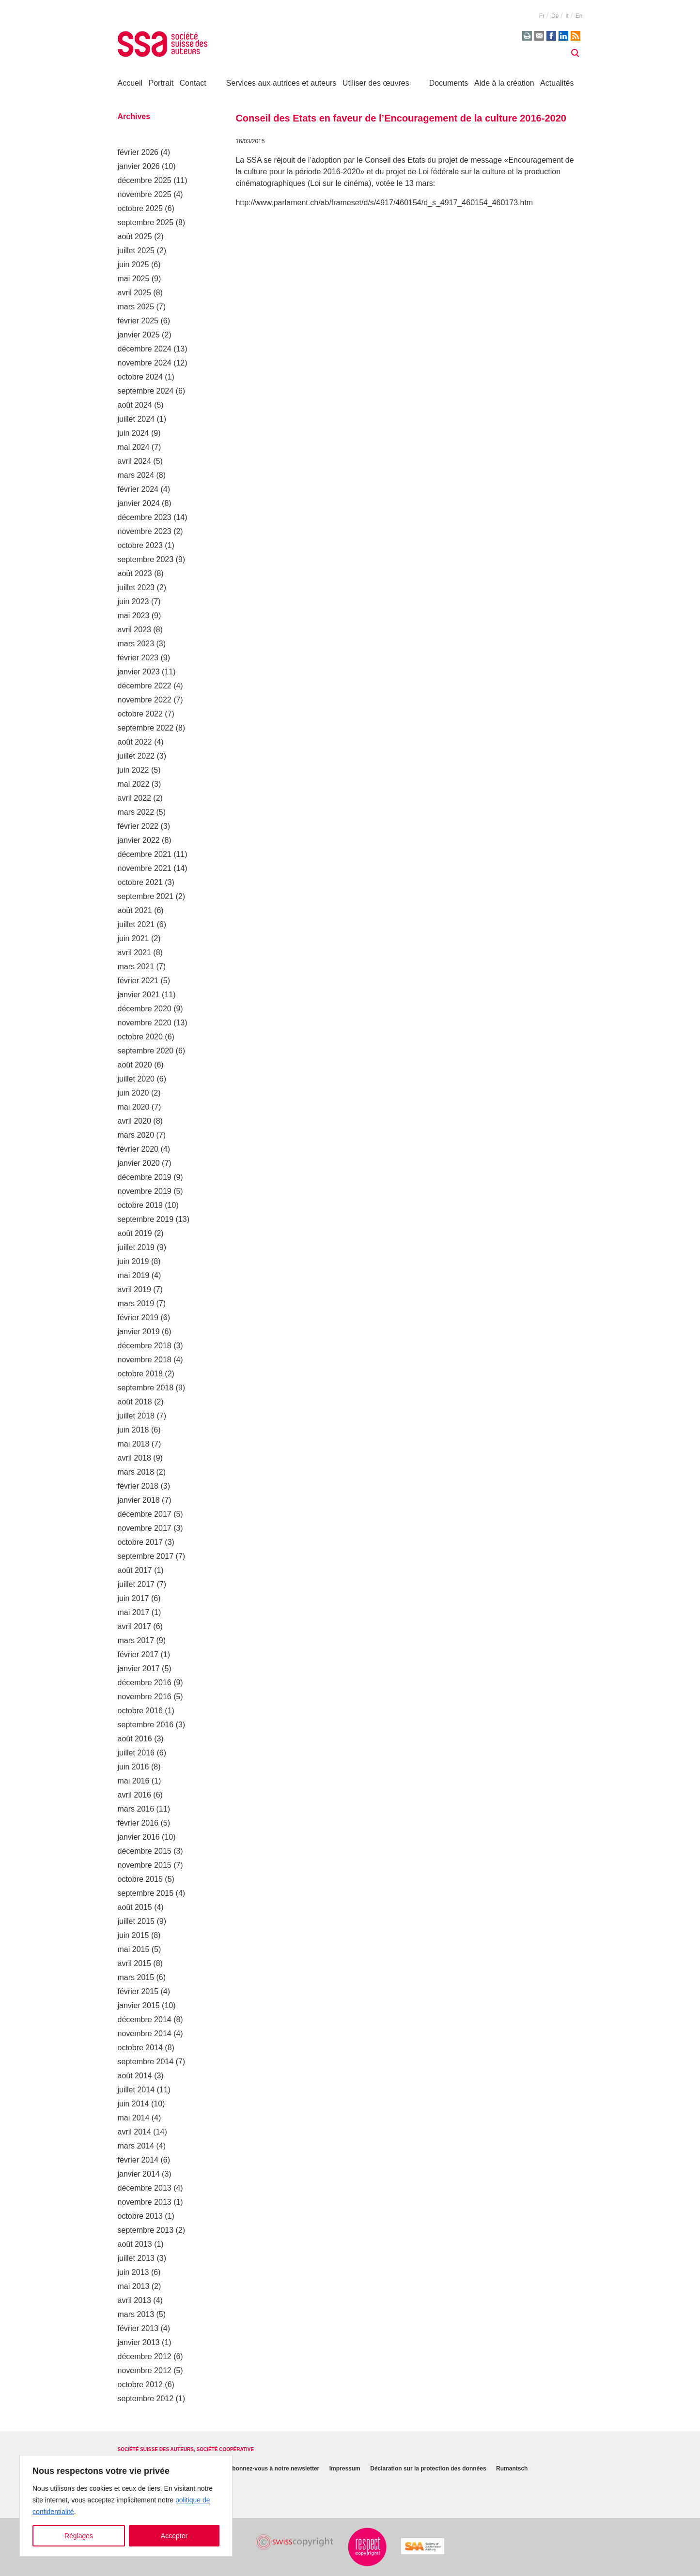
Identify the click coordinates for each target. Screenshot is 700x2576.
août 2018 (135, 1402)
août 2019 (135, 1233)
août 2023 (135, 573)
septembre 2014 (146, 2062)
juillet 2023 (136, 587)
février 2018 (138, 1486)
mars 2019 (136, 1303)
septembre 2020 (146, 1051)
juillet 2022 (136, 756)
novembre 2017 (144, 1528)
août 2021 (135, 910)
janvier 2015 (139, 2005)
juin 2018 (133, 1430)
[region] (126, 2506)
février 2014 (138, 2160)
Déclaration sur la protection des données (428, 2469)
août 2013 (135, 2244)
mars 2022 (136, 812)
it (567, 16)
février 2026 (138, 152)
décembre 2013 (144, 2188)
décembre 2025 (144, 180)
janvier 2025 (139, 335)
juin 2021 (133, 938)
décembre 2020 (144, 1009)
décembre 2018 (144, 1345)
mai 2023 (134, 615)
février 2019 (138, 1317)
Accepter (174, 2536)
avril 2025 (134, 293)
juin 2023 (133, 601)
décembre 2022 (144, 686)
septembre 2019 (146, 1219)
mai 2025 (134, 278)
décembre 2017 (144, 1514)
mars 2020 (136, 1135)
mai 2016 (134, 1781)
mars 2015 (136, 1977)
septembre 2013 (146, 2230)
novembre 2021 (144, 868)
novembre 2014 (144, 2033)
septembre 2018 (146, 1388)
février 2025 (138, 321)
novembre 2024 (144, 363)
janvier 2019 (139, 1331)
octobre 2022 (140, 714)
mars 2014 (136, 2146)
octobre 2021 (140, 882)
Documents (448, 83)
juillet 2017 (136, 1584)
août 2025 (135, 236)
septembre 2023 (146, 559)
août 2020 (135, 1065)
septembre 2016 (146, 1725)
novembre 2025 (144, 194)
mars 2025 (136, 307)
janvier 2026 (139, 166)
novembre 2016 (144, 1696)
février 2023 (138, 658)
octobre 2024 (140, 377)
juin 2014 (133, 2104)
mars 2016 (136, 1809)
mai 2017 (134, 1612)
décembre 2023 (144, 517)
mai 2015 (134, 1949)
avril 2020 (134, 1121)
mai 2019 (134, 1275)
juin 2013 (133, 2272)
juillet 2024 (136, 419)
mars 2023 (136, 644)
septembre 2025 (146, 222)
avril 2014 (134, 2132)
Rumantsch (512, 2469)
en (579, 16)
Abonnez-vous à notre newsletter (274, 2469)
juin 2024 (133, 433)
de (555, 16)
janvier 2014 (139, 2174)
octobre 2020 (140, 1037)
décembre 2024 (144, 349)
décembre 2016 (144, 1682)
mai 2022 (134, 784)
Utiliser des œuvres (375, 83)
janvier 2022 (139, 840)
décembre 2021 (144, 854)
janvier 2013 (139, 2342)
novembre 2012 (144, 2370)
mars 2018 (136, 1472)
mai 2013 (134, 2286)
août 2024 (135, 405)
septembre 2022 (146, 728)
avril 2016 (134, 1795)
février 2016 (138, 1823)
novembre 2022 (144, 700)
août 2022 (135, 742)
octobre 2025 (140, 208)
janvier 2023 (139, 672)
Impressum (344, 2469)
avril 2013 (134, 2300)
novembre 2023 (144, 531)
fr (541, 16)
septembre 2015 (146, 1893)
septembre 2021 (146, 896)
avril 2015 (134, 1963)
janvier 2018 (139, 1500)
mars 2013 (136, 2314)
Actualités (557, 83)
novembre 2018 (144, 1360)
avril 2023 (134, 629)
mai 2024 (134, 447)
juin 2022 (133, 770)
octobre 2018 (140, 1374)
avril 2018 (134, 1458)
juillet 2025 (136, 250)
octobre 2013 (140, 2216)
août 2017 (135, 1570)
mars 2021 (136, 966)
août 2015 (135, 1907)
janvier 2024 (139, 503)
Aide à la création (504, 83)
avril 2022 (134, 798)
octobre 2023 (140, 545)
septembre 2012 (146, 2398)
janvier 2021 (139, 995)
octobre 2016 (140, 1711)
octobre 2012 (140, 2384)
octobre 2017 (140, 1542)
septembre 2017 (146, 1556)
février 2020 (138, 1149)
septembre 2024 (146, 391)
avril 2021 (134, 952)
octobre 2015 (140, 1879)
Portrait (161, 83)
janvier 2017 (139, 1668)
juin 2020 (133, 1093)
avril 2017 (134, 1626)
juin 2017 (133, 1598)
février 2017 (138, 1654)
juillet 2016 (136, 1753)
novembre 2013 (144, 2202)
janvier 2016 (139, 1837)
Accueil (130, 83)
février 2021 (138, 980)
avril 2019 (134, 1289)
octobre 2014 (140, 2047)
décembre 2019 (144, 1177)
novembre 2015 (144, 1865)
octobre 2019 (140, 1205)
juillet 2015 (136, 1921)
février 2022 (138, 826)
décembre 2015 (144, 1851)
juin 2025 (133, 264)
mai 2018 (134, 1444)
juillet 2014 (136, 2090)
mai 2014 (134, 2118)
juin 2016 (133, 1767)
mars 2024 (136, 475)
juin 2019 (133, 1261)
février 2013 (138, 2328)
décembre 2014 (144, 2019)
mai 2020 (134, 1107)
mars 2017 (136, 1640)
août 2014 (135, 2076)
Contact (193, 83)
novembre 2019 (144, 1191)
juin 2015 (133, 1935)
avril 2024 (134, 461)
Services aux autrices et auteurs (281, 83)
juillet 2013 (136, 2258)
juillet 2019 (136, 1247)
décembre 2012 (144, 2356)
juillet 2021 (136, 924)
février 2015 (138, 1991)
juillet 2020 (136, 1079)
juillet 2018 (136, 1416)
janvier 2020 (139, 1163)
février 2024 (138, 489)
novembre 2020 (144, 1023)
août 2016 (135, 1739)
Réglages (78, 2536)
